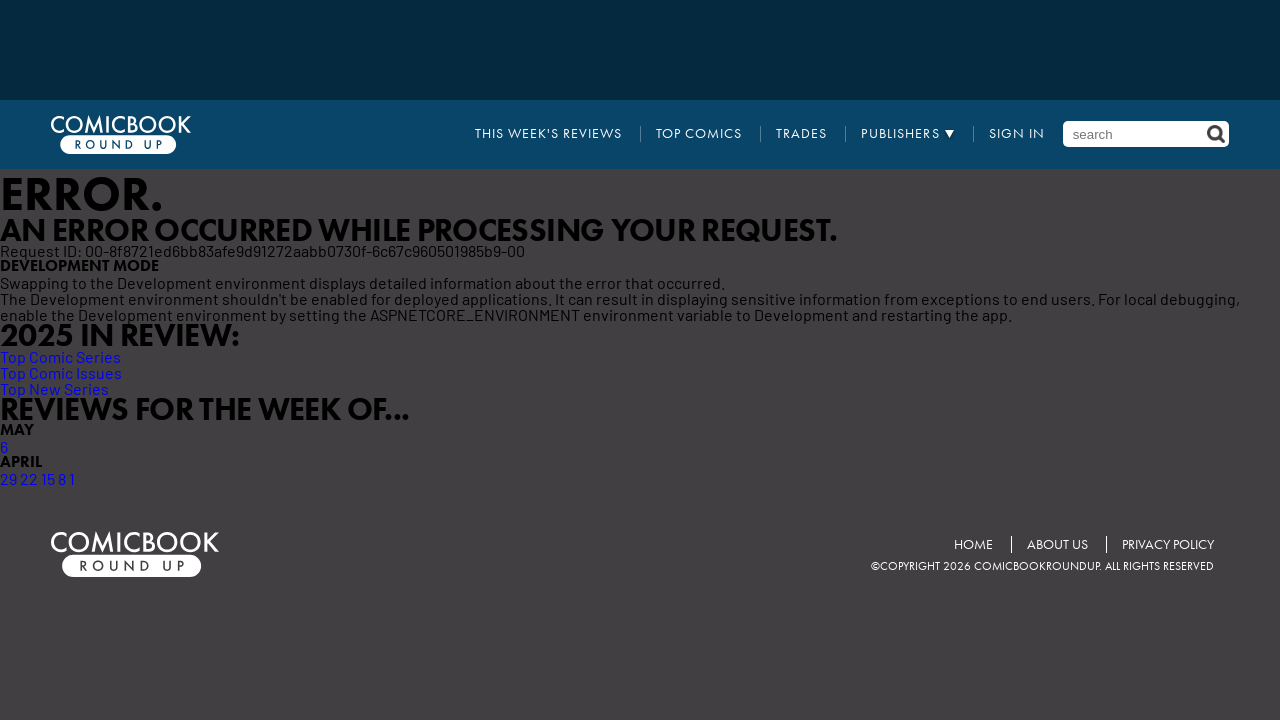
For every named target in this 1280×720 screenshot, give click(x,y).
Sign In (1017, 134)
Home (973, 544)
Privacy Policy (1168, 544)
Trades (801, 134)
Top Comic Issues (61, 372)
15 (48, 478)
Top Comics (699, 134)
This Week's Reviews (548, 134)
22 (29, 478)
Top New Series (54, 388)
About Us (1057, 544)
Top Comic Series (60, 356)
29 (8, 478)
